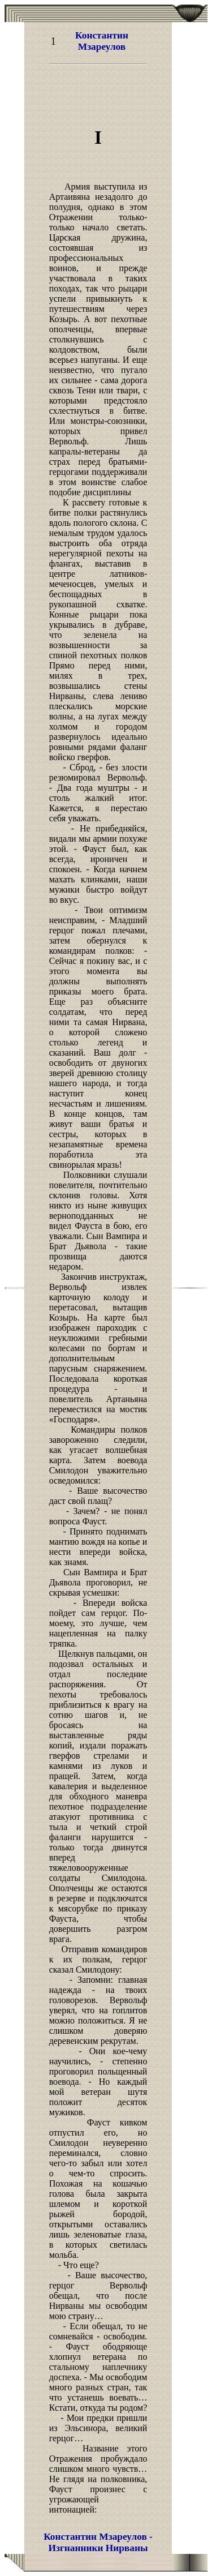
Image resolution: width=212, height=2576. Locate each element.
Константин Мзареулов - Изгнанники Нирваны (98, 2542)
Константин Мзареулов (101, 41)
